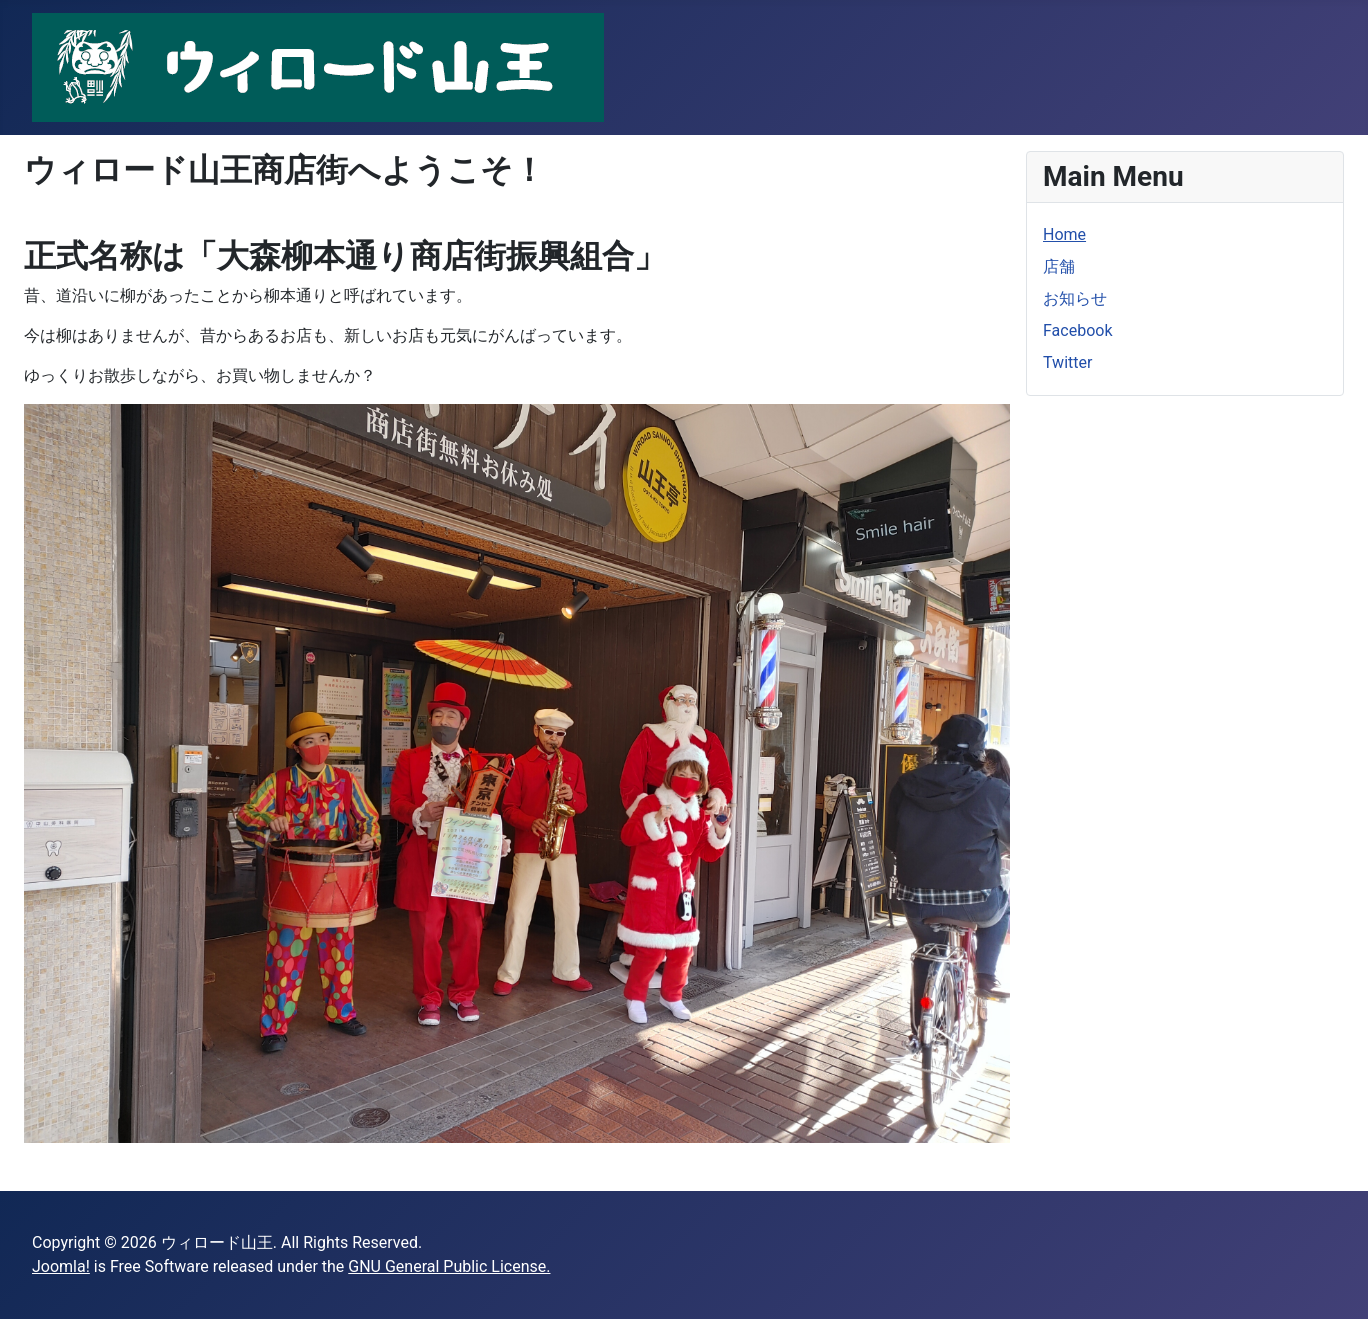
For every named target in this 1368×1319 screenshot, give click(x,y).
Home (1064, 234)
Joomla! (61, 1266)
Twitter (1067, 362)
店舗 (1059, 266)
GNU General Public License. (449, 1266)
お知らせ (1075, 298)
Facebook (1077, 330)
